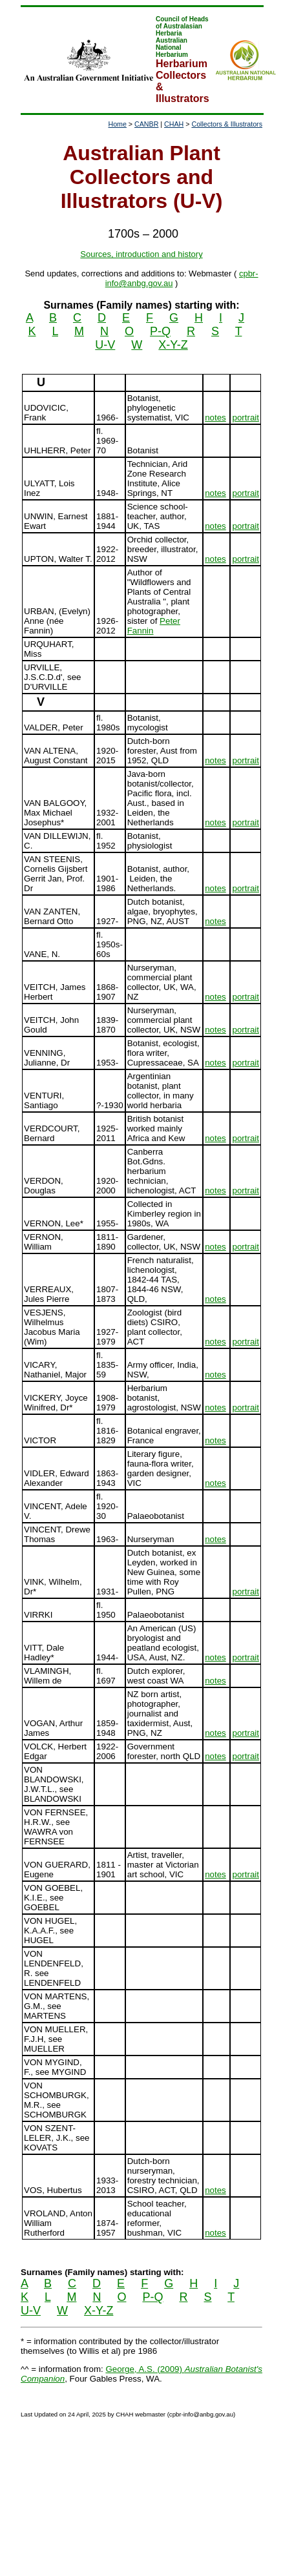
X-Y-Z (172, 344)
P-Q (160, 331)
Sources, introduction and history (141, 254)
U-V (105, 344)
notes (215, 417)
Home (117, 124)
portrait (245, 417)
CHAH (173, 124)
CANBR (146, 124)
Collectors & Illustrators (226, 124)
